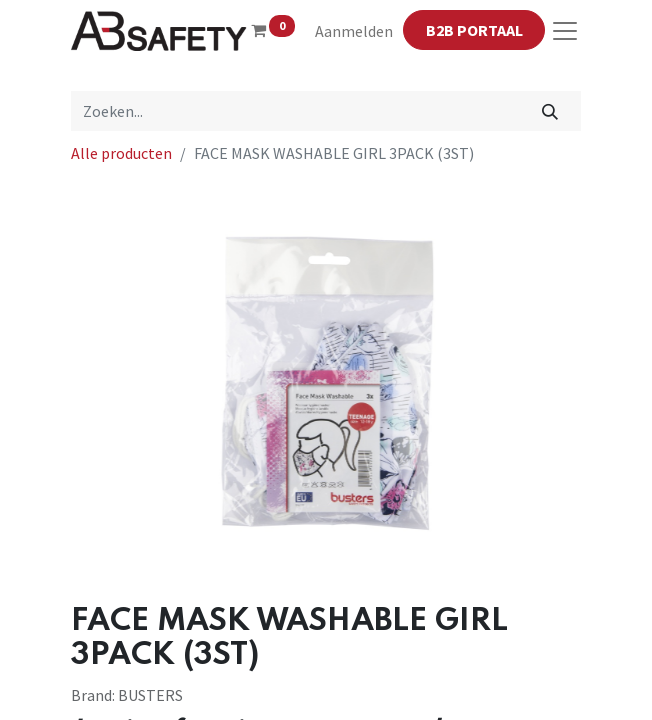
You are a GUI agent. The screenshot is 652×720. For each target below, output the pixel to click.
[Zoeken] (550, 111)
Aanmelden (354, 31)
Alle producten (121, 153)
